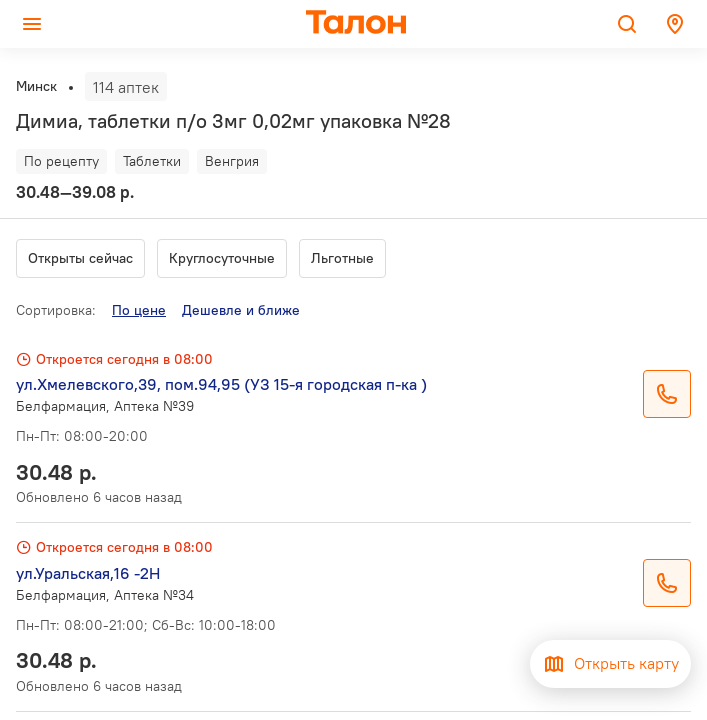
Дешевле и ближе (241, 310)
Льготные (342, 258)
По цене (139, 310)
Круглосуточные (222, 258)
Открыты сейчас (80, 258)
